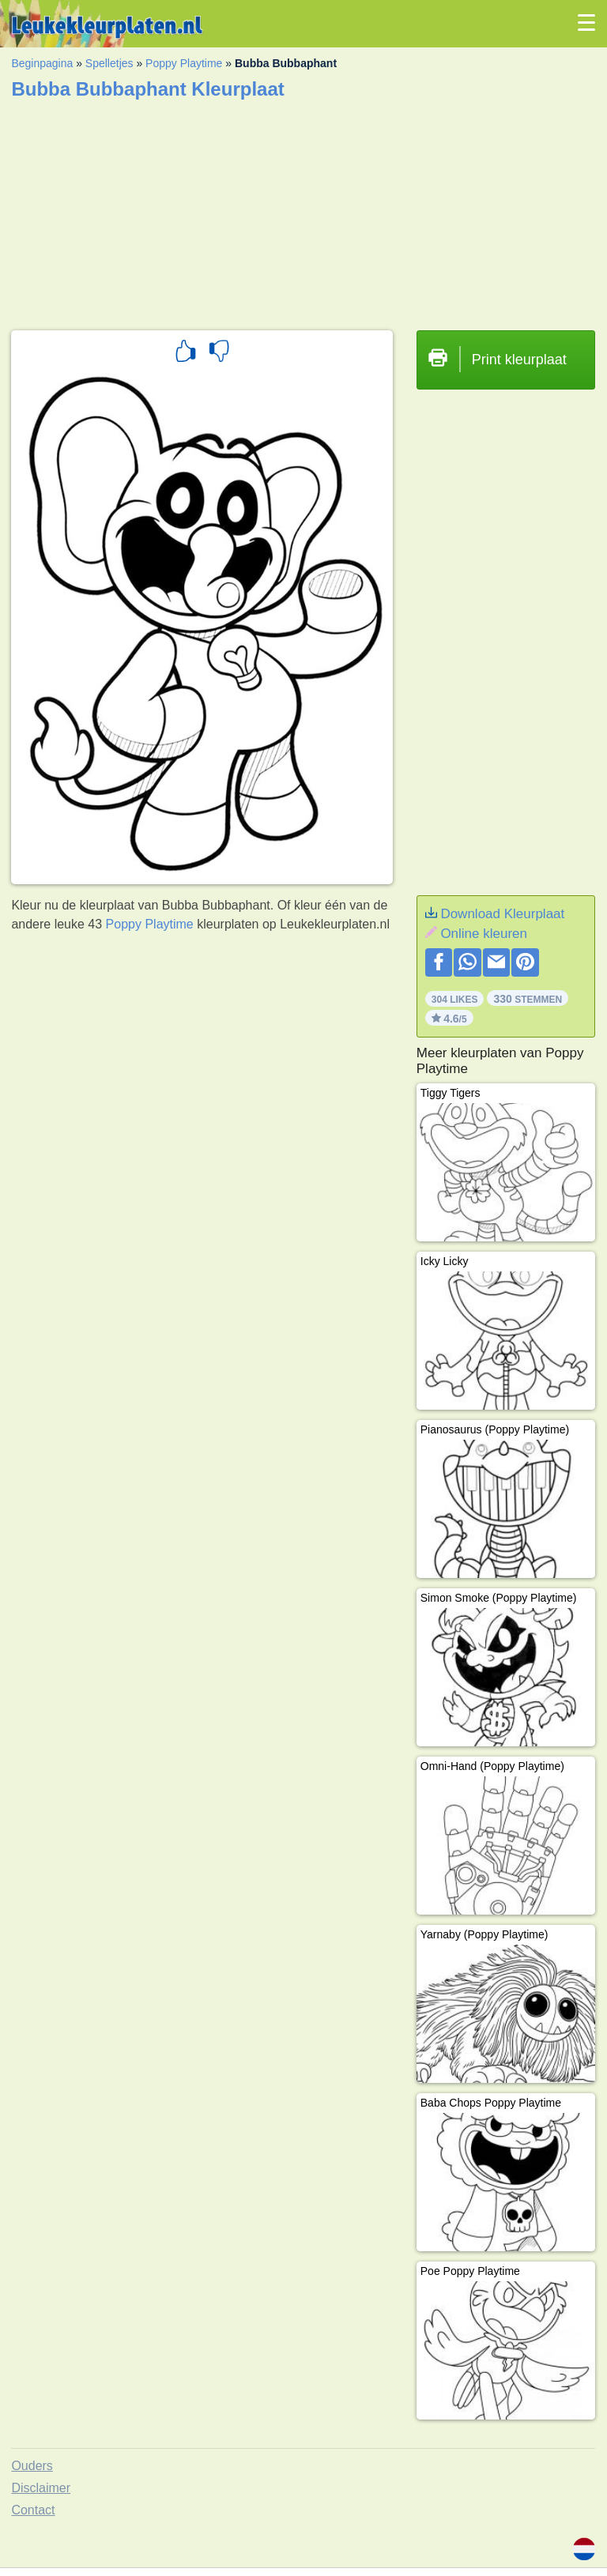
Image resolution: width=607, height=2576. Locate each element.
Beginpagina (42, 63)
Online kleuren (483, 933)
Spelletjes (109, 63)
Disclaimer (40, 2488)
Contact (33, 2510)
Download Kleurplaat (502, 913)
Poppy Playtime (183, 63)
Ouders (31, 2465)
